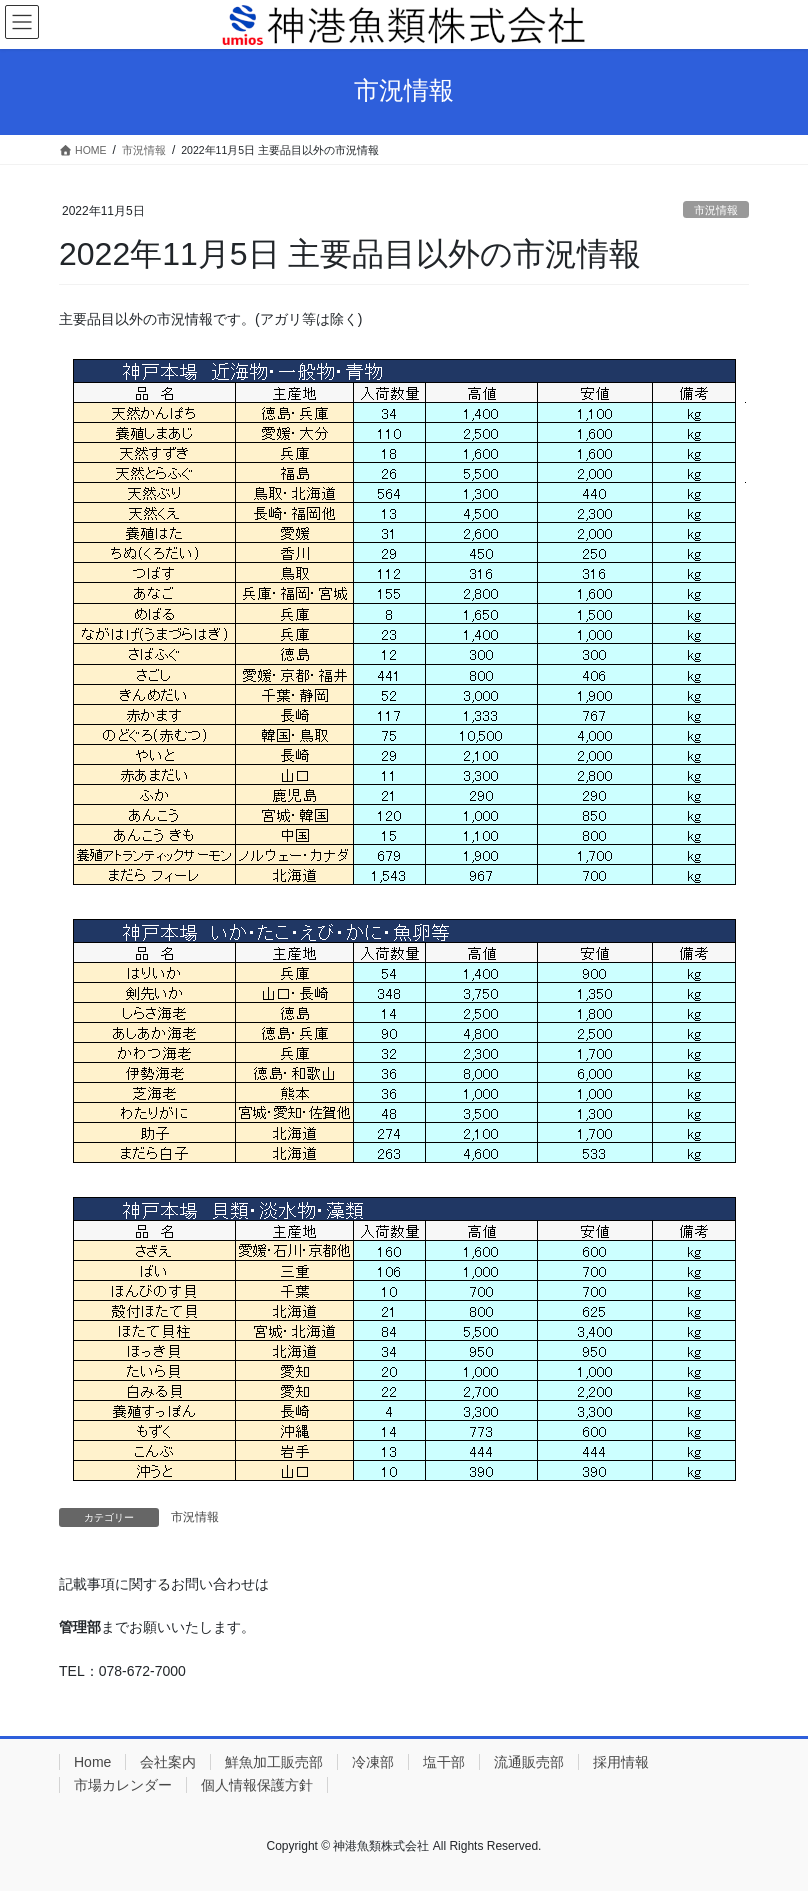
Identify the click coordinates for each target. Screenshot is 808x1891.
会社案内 (168, 1762)
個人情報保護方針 (257, 1785)
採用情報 (621, 1762)
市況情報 (716, 210)
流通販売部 (529, 1762)
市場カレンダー (123, 1785)
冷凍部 (373, 1762)
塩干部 (444, 1762)
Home (92, 1762)
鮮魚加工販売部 (274, 1762)
